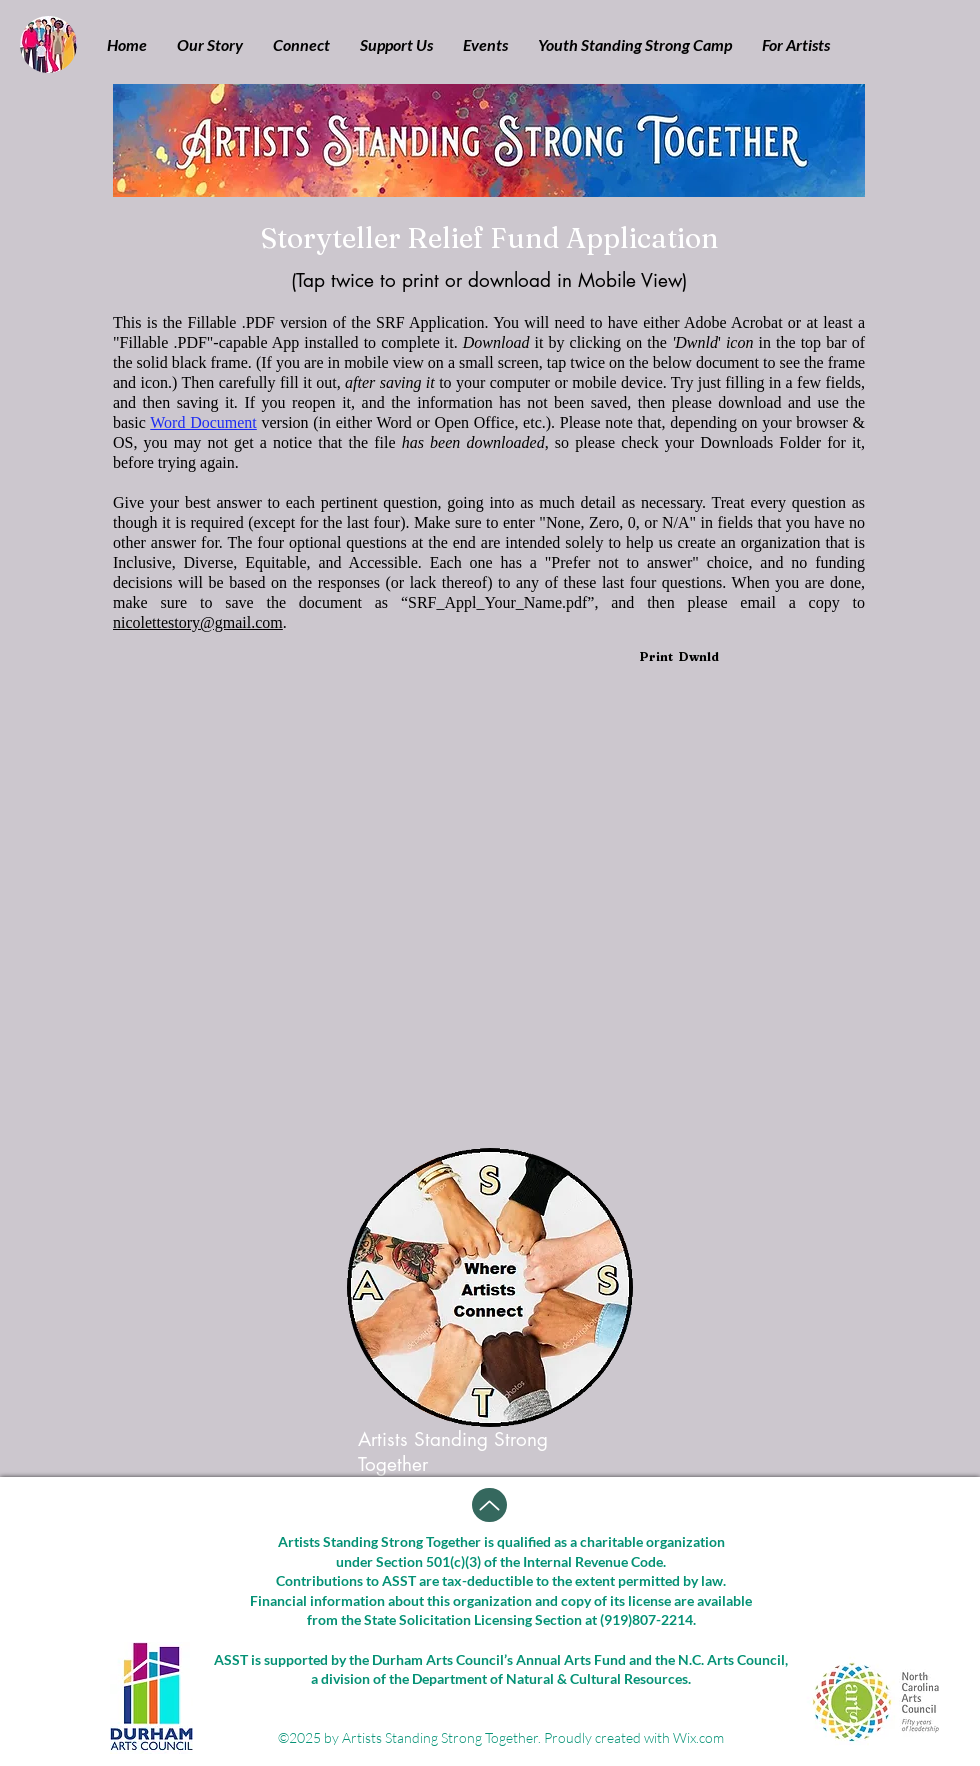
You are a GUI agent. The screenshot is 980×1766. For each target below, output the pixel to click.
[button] (210, 45)
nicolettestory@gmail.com (198, 622)
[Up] (489, 1505)
